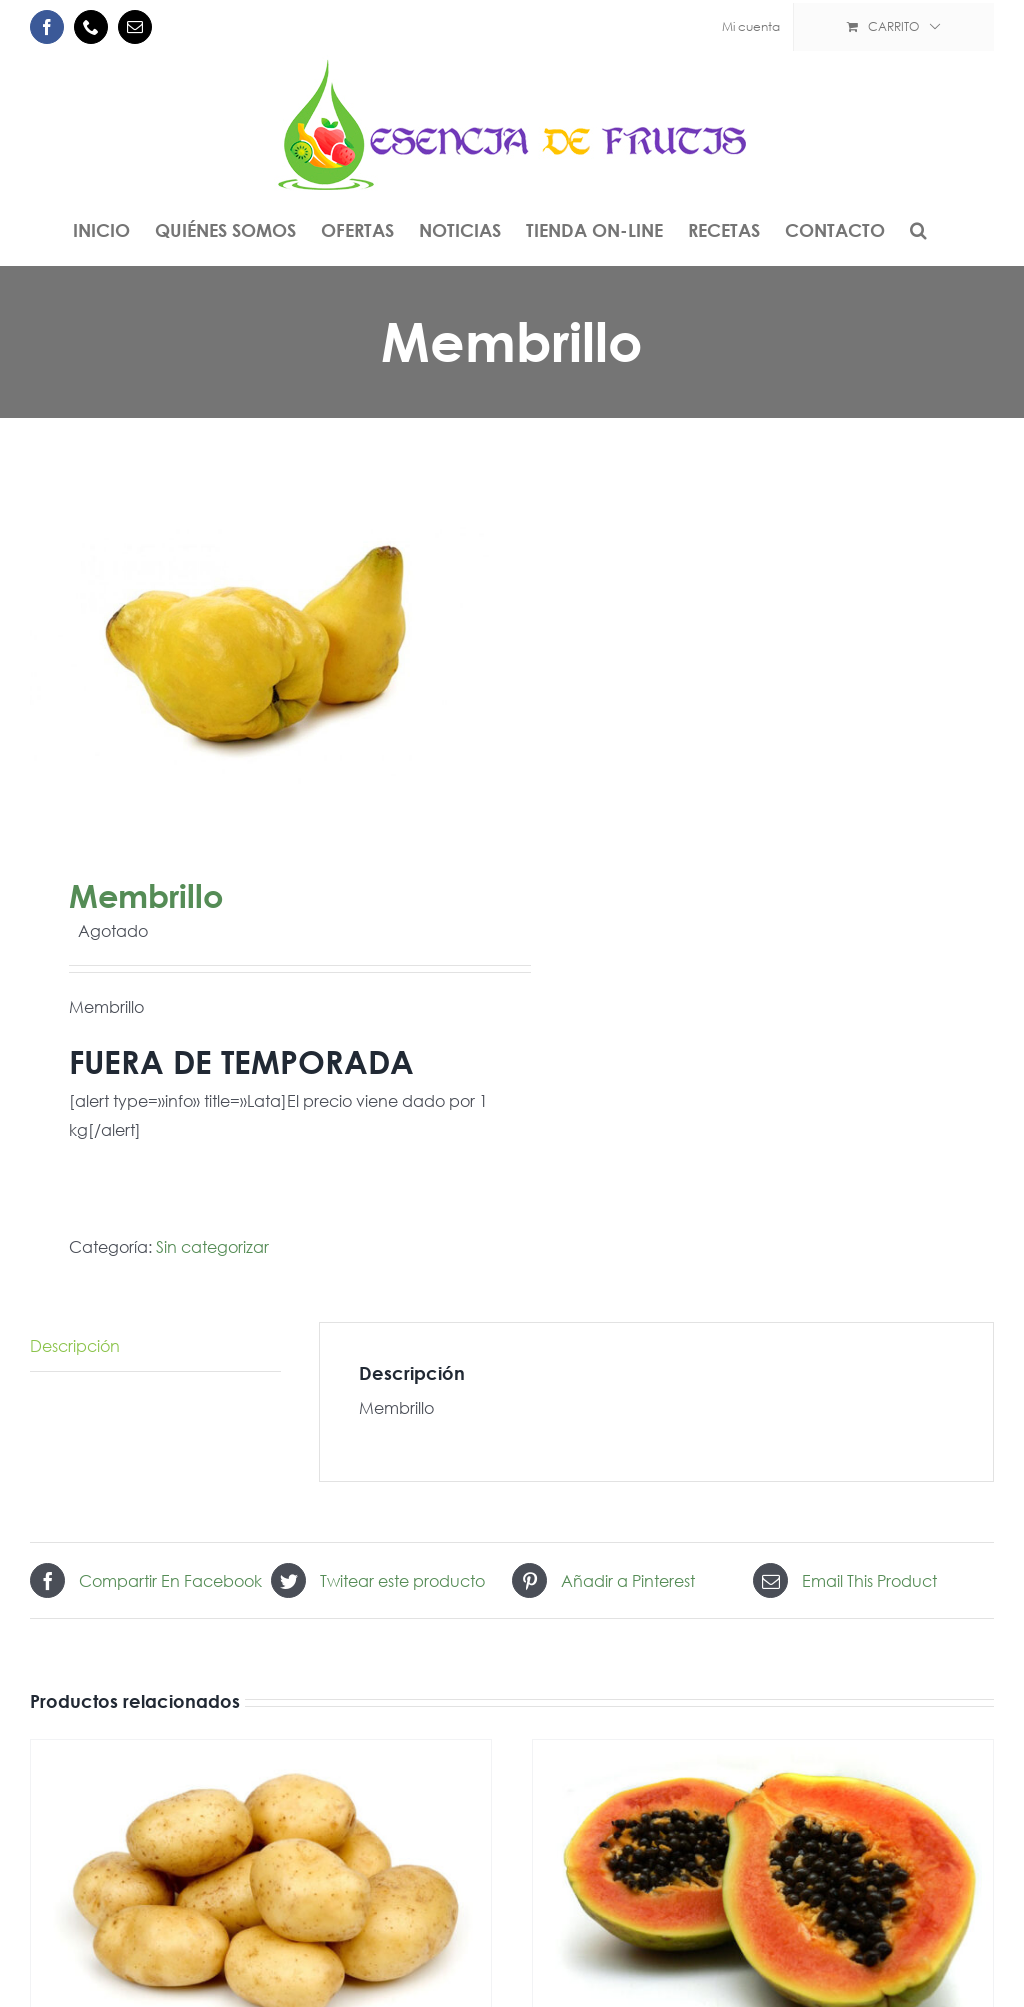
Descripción (75, 1345)
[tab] (155, 1347)
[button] (918, 230)
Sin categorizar (212, 1246)
